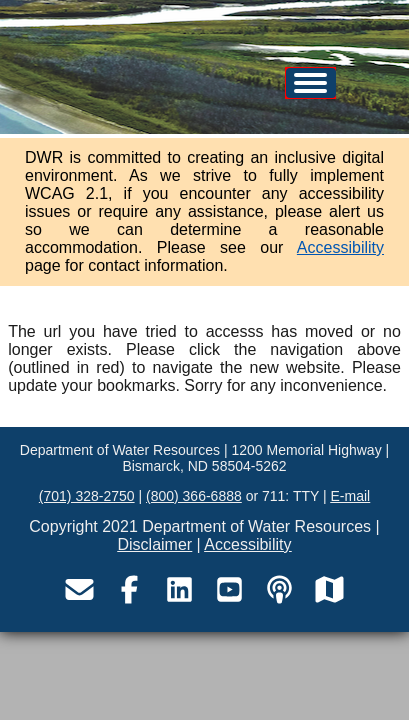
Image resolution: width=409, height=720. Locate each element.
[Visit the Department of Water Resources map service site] (330, 589)
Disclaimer (155, 544)
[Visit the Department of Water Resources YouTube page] (230, 589)
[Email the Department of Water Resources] (80, 589)
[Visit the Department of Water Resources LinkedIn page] (180, 589)
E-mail (350, 496)
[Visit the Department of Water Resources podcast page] (280, 589)
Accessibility (340, 247)
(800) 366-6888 (194, 496)
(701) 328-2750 (87, 496)
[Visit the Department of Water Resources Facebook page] (130, 589)
